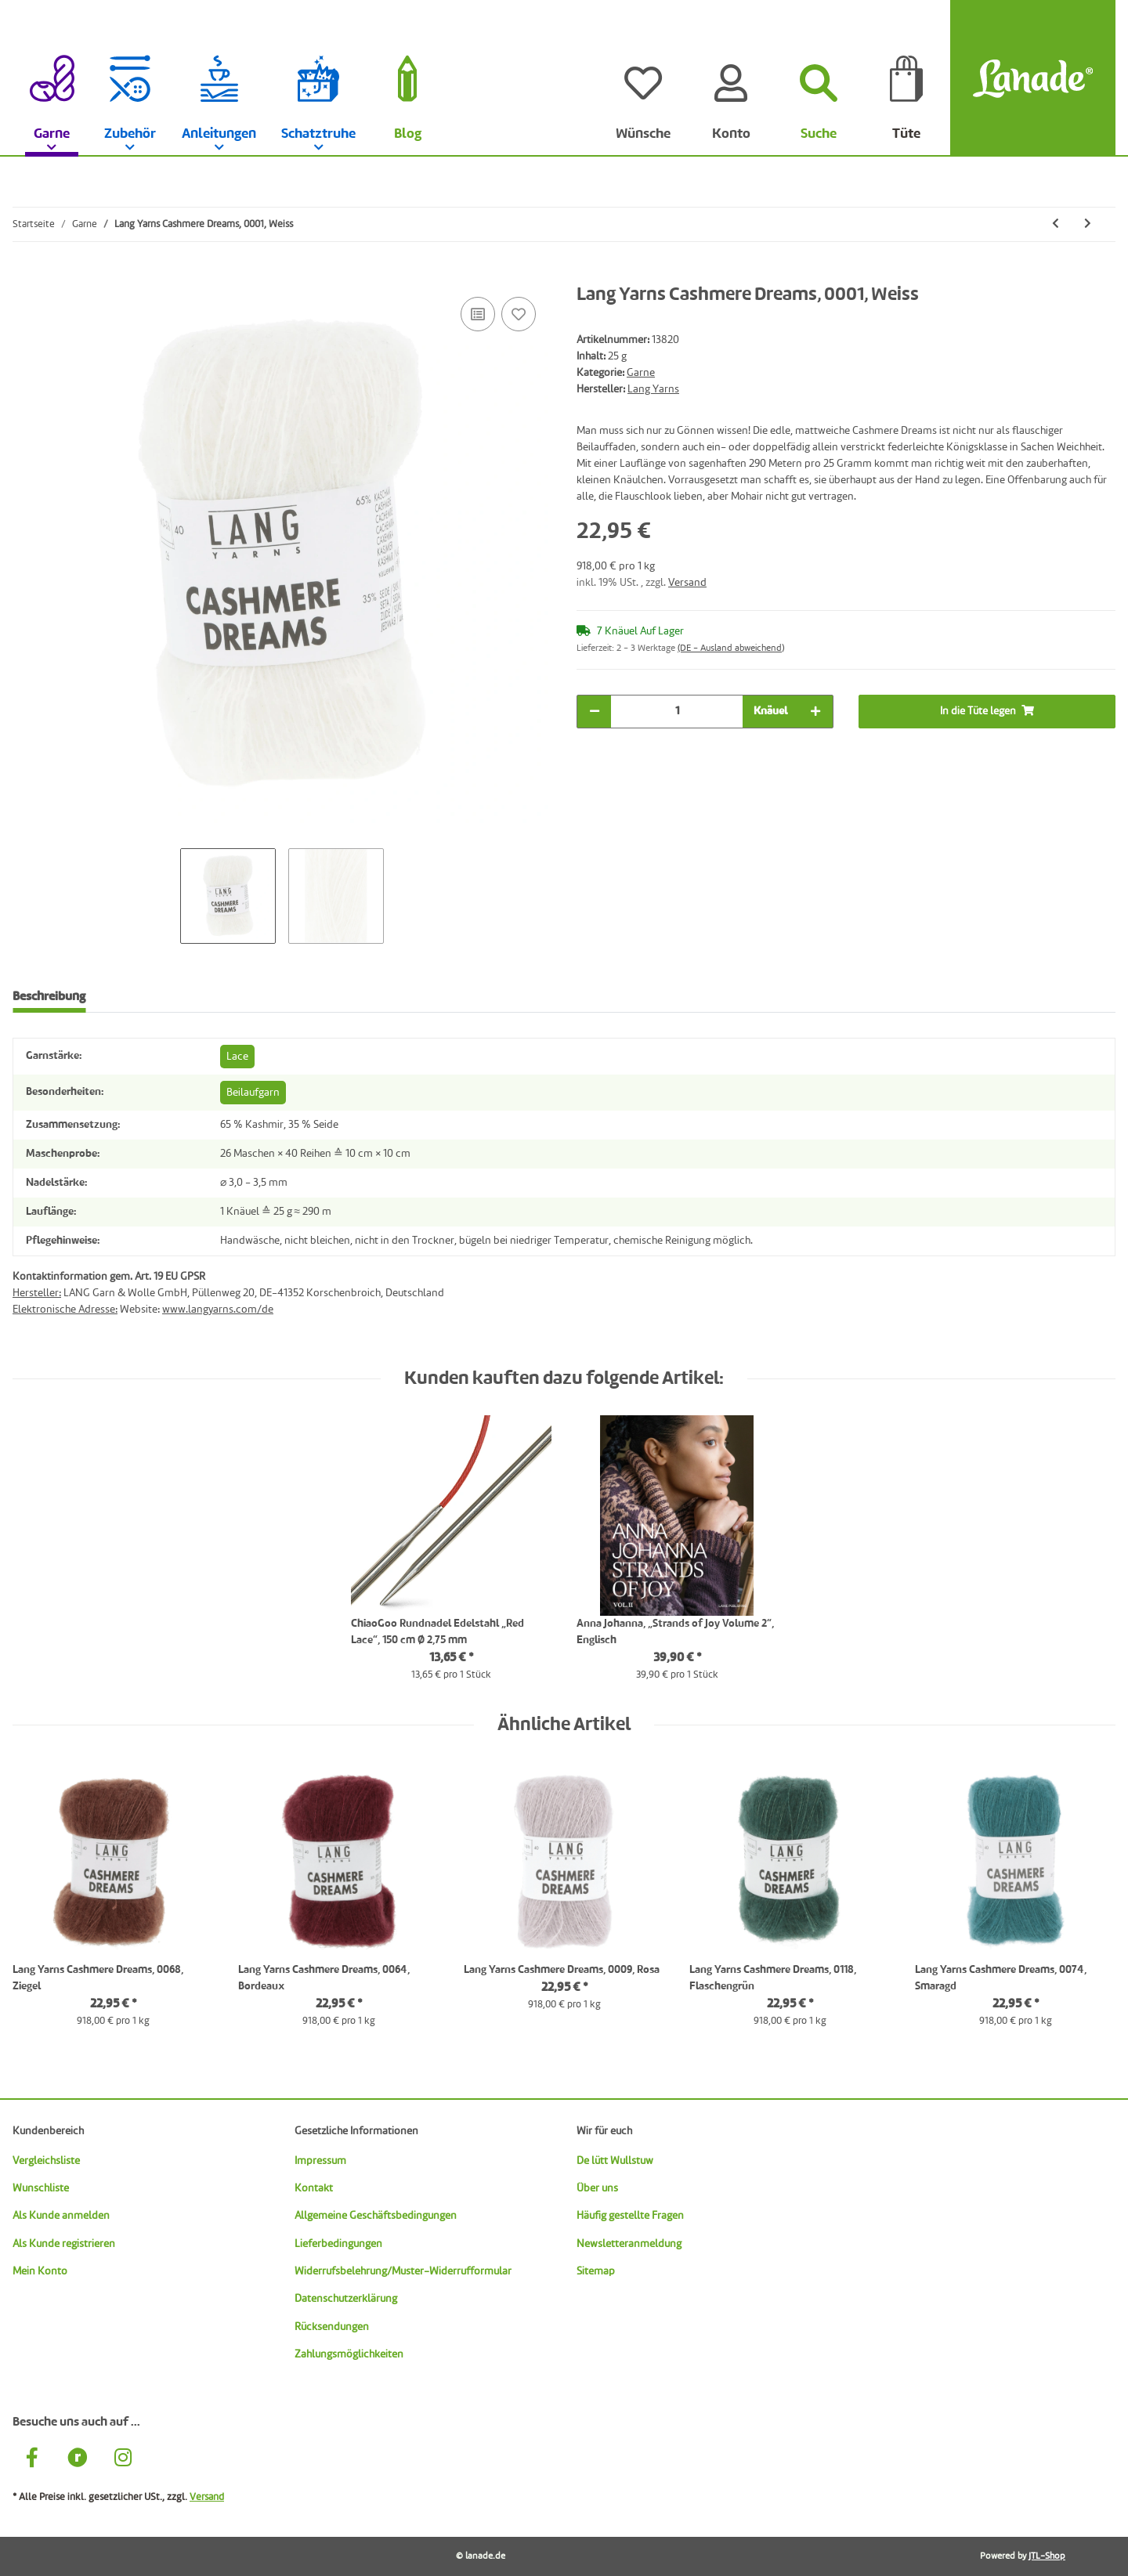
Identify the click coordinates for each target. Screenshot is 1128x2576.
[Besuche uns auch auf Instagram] (123, 2460)
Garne (641, 372)
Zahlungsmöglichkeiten (349, 2354)
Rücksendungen (332, 2326)
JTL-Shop (1047, 2556)
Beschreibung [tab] (49, 997)
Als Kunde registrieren (64, 2243)
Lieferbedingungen (338, 2243)
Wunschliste (41, 2188)
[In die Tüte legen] (25, 275)
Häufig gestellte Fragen (630, 2215)
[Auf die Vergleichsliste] (478, 314)
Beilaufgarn (253, 1092)
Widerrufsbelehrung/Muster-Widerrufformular (403, 2271)
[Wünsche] (643, 78)
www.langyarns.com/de (217, 1309)
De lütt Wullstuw (615, 2160)
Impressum (320, 2160)
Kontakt (314, 2188)
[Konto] (731, 78)
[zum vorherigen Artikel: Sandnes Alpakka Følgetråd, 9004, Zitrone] (1055, 224)
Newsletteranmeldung (629, 2243)
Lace (237, 1056)
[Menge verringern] (594, 711)
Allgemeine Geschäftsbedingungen (376, 2215)
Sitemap (596, 2271)
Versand (687, 582)
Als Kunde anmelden (61, 2215)
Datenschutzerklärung (346, 2298)
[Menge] (677, 711)
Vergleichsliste (46, 2160)
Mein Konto (40, 2271)
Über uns (597, 2188)
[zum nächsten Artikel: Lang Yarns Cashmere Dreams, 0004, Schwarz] (1088, 224)
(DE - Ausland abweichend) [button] (731, 648)
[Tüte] (906, 78)
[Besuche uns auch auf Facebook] (32, 2460)
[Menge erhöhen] (815, 711)
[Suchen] (818, 78)
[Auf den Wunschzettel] (518, 314)
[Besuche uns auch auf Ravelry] (77, 2460)
